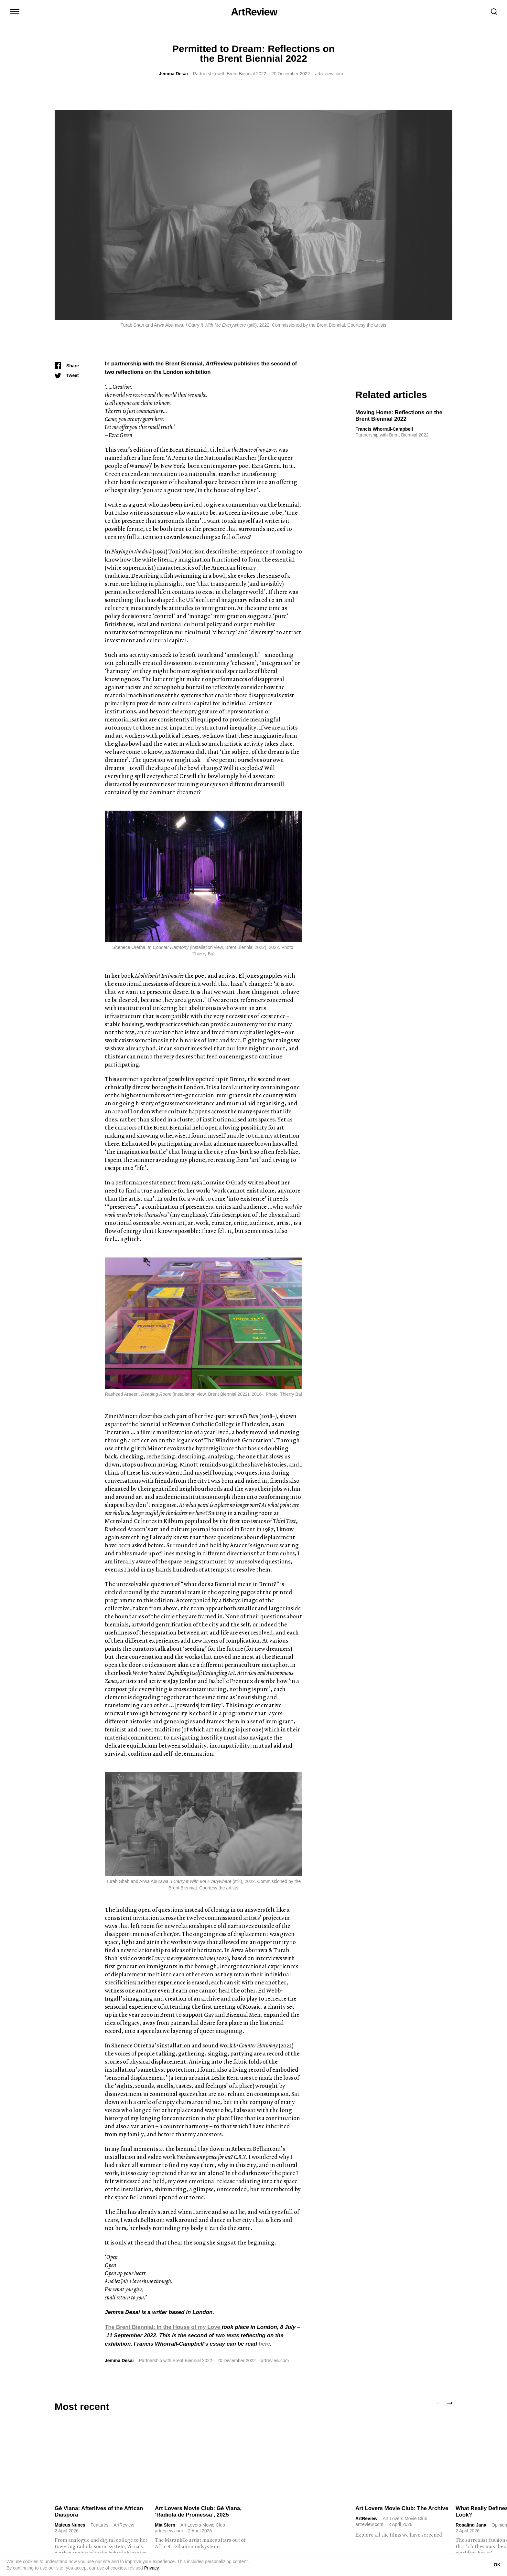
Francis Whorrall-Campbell (384, 429)
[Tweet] (67, 375)
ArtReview (366, 2518)
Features (99, 2525)
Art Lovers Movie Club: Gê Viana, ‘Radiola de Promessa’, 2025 (198, 2511)
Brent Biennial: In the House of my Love (169, 2327)
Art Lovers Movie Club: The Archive (401, 2508)
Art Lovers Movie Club (202, 2525)
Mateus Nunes (70, 2525)
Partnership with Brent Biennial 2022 (229, 73)
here (264, 2344)
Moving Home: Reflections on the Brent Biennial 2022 (398, 415)
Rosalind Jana (471, 2525)
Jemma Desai (173, 73)
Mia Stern (165, 2525)
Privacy (151, 2568)
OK (497, 2564)
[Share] (67, 366)
